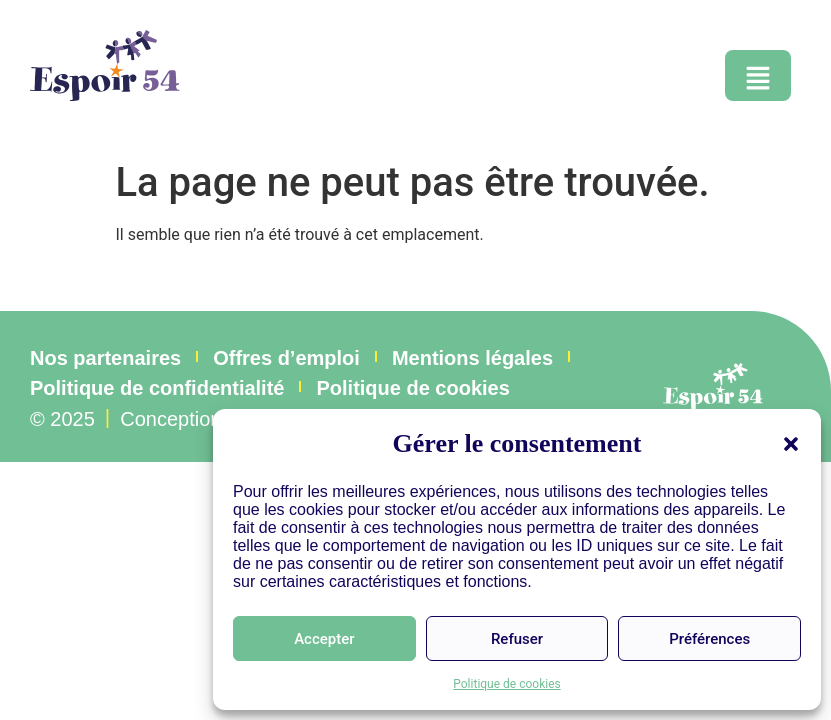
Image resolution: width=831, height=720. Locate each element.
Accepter (324, 639)
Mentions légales (472, 358)
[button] (791, 444)
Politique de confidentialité (157, 388)
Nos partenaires (105, 358)
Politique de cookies (506, 684)
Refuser (517, 639)
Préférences (709, 639)
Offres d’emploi (286, 358)
